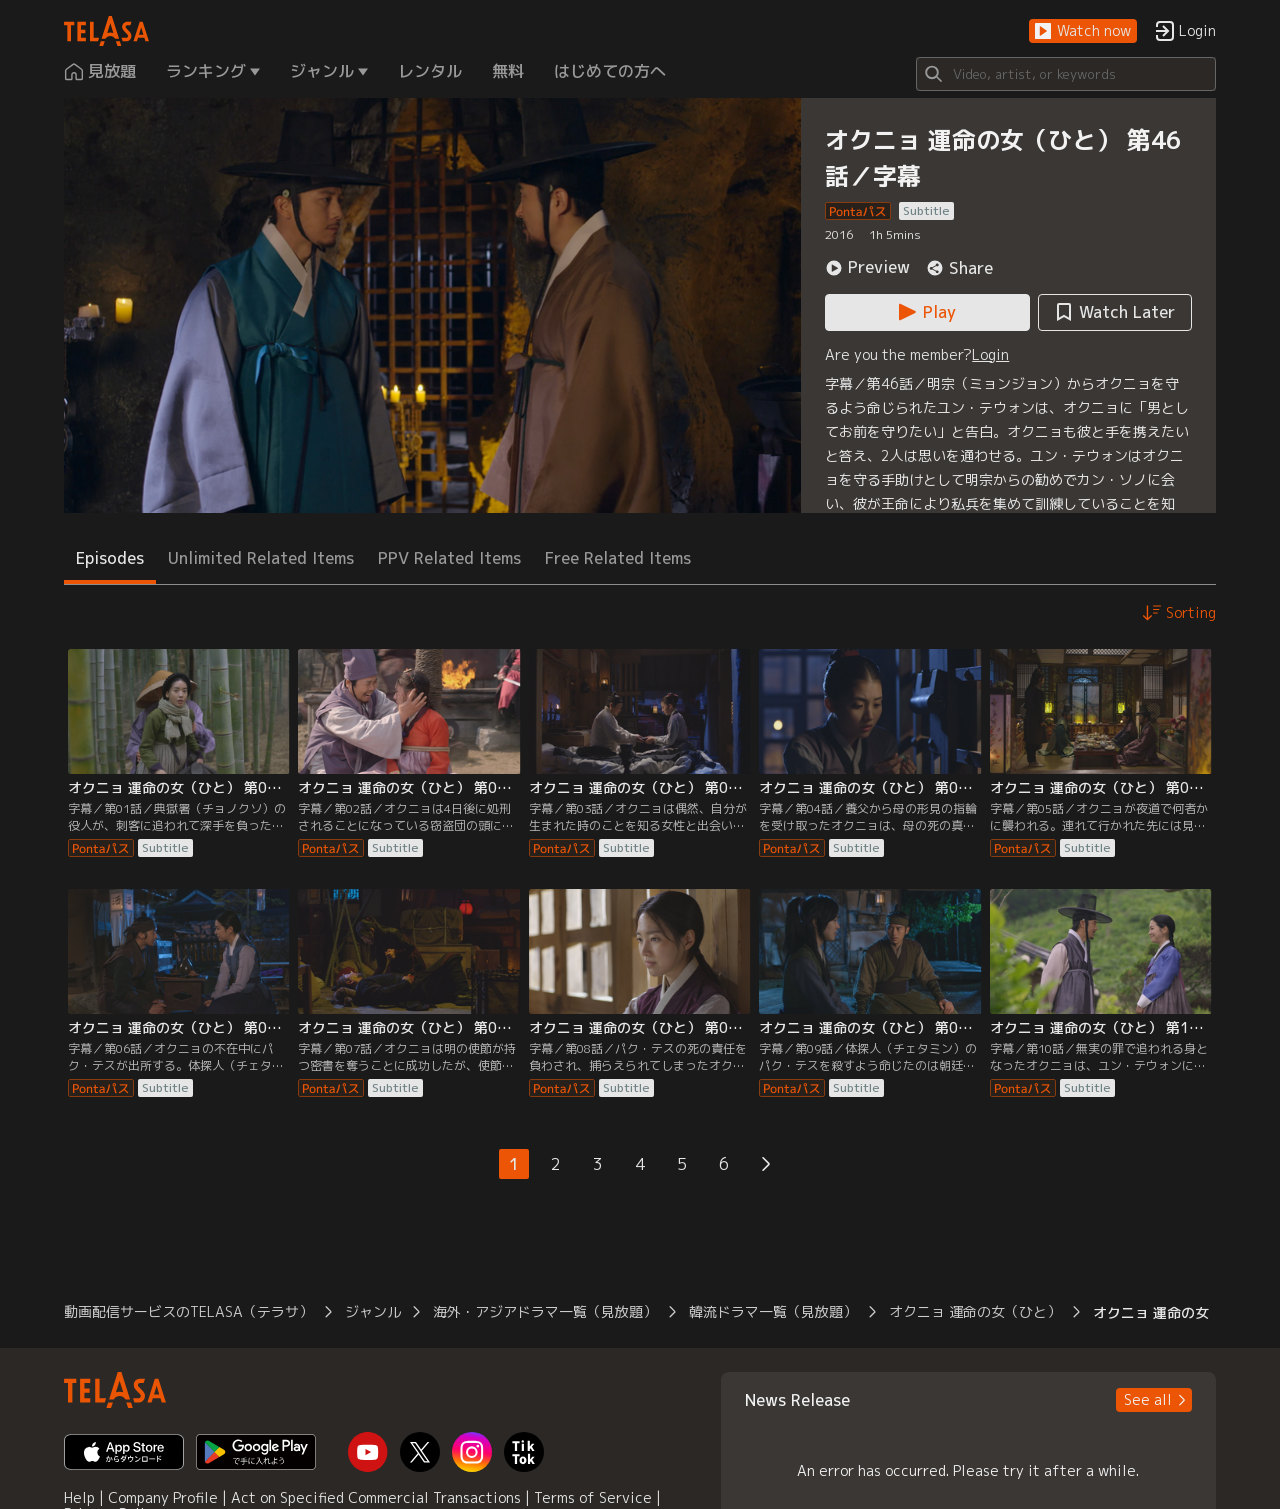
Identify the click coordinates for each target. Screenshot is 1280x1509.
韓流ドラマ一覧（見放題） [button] (773, 1311)
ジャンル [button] (373, 1311)
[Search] (1066, 74)
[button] (1083, 31)
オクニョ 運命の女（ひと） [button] (975, 1311)
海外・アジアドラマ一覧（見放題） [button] (545, 1311)
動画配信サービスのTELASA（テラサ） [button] (188, 1311)
